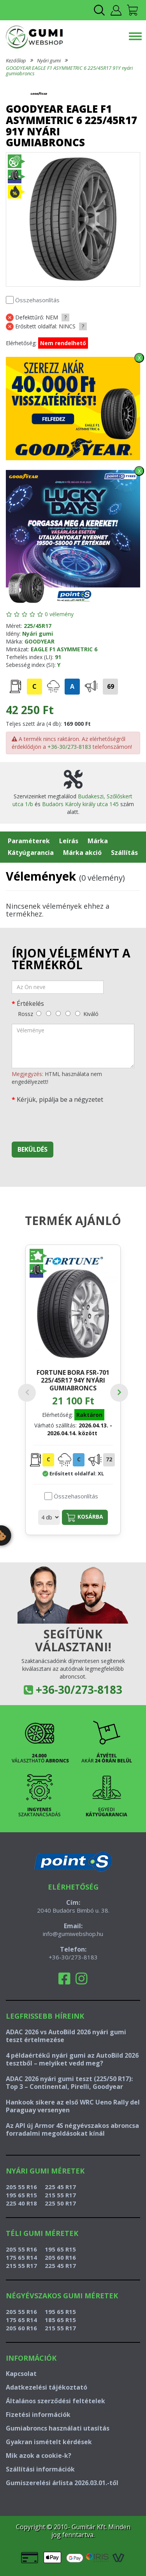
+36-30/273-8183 (69, 746)
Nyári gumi (49, 60)
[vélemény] (73, 1046)
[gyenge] (48, 1013)
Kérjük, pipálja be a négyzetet (60, 1099)
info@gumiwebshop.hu (73, 1934)
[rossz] (38, 1013)
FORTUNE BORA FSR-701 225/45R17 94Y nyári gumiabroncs (73, 1380)
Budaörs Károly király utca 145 (80, 804)
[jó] (67, 1013)
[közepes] (58, 1013)
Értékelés (30, 1003)
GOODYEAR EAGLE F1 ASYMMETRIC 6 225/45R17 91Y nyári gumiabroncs (69, 70)
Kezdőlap (16, 60)
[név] (58, 987)
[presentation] (71, 1120)
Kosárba (85, 1517)
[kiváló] (77, 1013)
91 (58, 657)
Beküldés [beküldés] (32, 1149)
